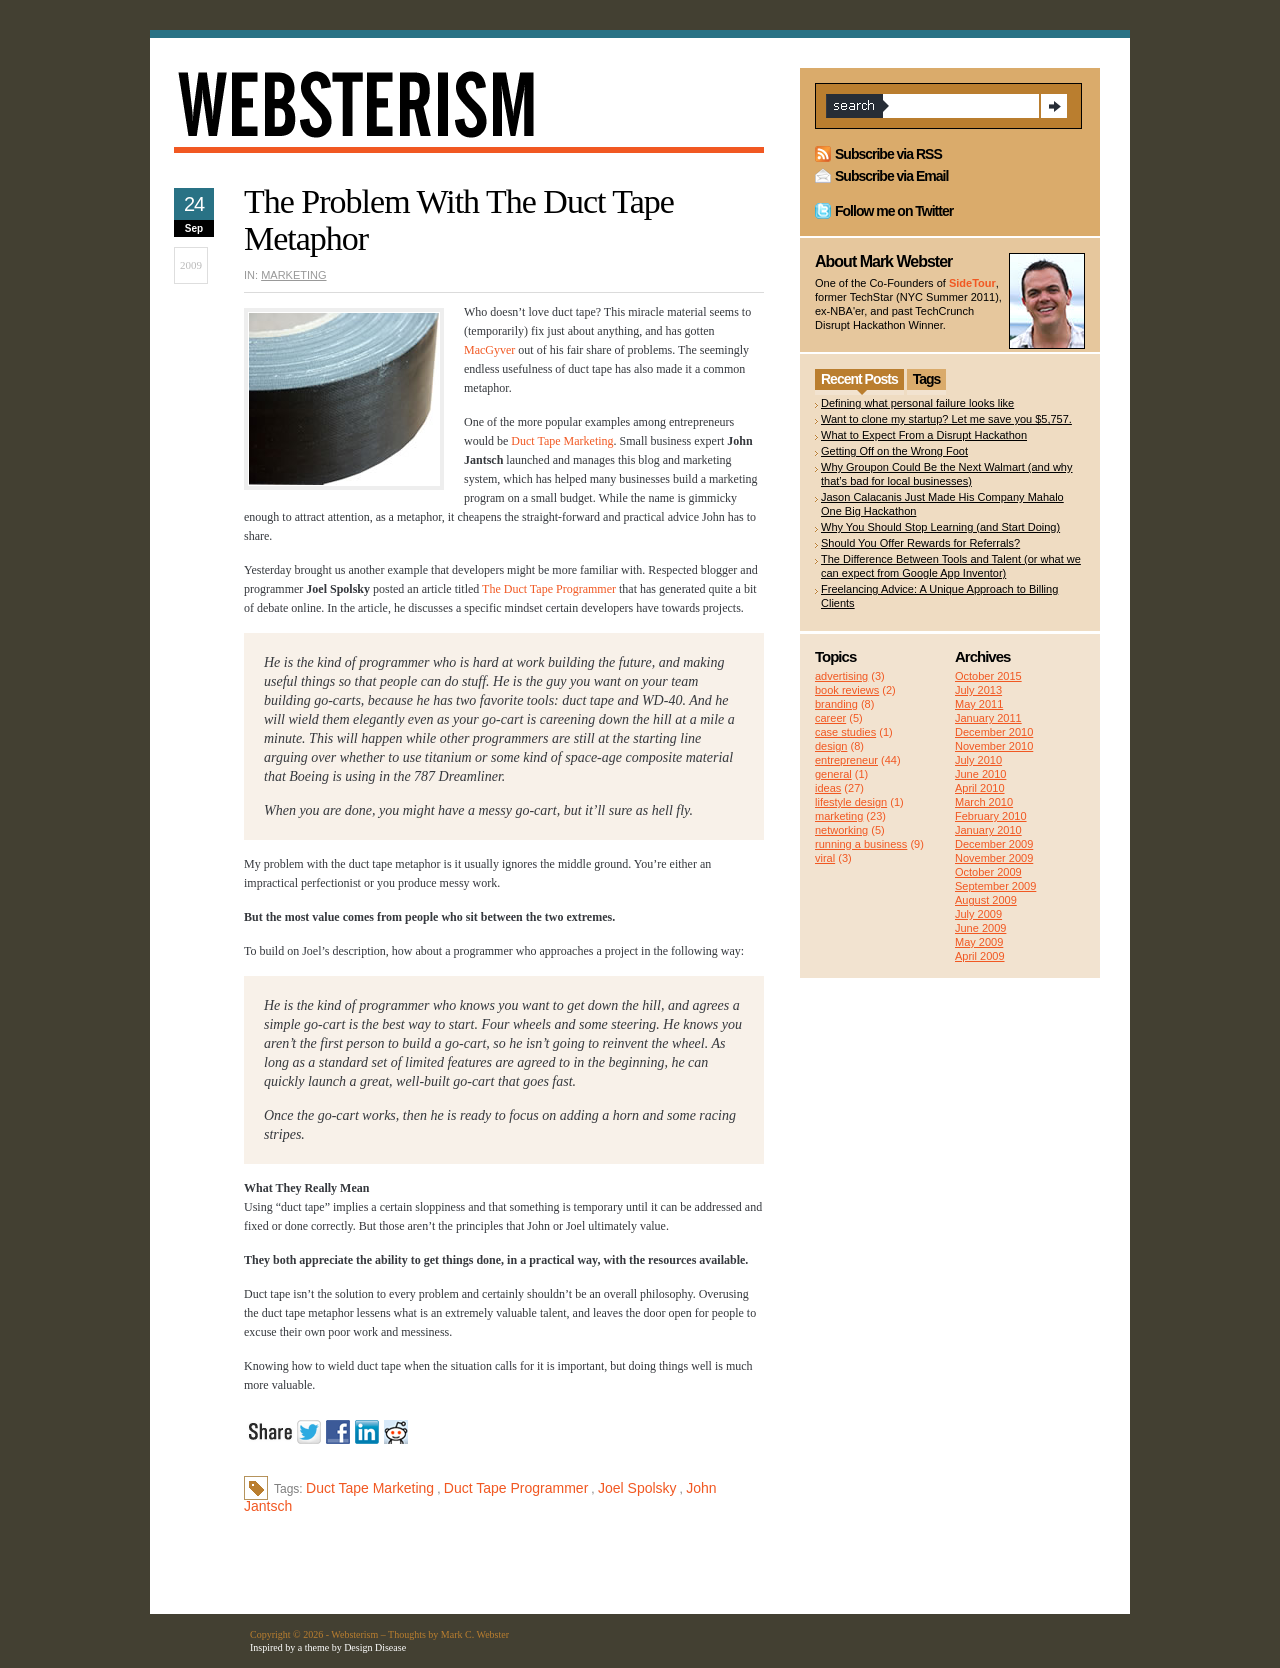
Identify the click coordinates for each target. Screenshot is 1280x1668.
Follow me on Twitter (894, 211)
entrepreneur (846, 760)
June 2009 (980, 928)
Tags (927, 379)
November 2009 (994, 858)
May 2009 (979, 942)
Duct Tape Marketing (562, 441)
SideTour (972, 283)
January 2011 (988, 718)
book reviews (847, 690)
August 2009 (986, 900)
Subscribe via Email (891, 176)
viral (825, 858)
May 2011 (979, 704)
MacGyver (489, 350)
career (830, 718)
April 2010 (980, 788)
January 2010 (988, 830)
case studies (845, 732)
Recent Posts (859, 379)
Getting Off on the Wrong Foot (894, 451)
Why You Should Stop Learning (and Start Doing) (940, 527)
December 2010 (994, 732)
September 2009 (995, 886)
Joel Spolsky (637, 1488)
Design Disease (375, 1647)
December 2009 (994, 844)
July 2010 (978, 760)
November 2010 (994, 746)
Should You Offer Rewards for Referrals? (920, 543)
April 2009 (980, 956)
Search (1054, 106)
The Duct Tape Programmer (549, 589)
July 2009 (978, 914)
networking (841, 830)
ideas (828, 788)
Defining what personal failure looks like (917, 403)
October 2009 (988, 872)
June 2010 (980, 774)
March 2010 (984, 802)
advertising (841, 676)
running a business (861, 844)
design (831, 746)
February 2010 (991, 816)
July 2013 (978, 690)
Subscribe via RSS (888, 154)
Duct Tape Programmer (516, 1488)
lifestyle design (851, 802)
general (833, 774)
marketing (293, 275)
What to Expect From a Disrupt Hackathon (924, 435)
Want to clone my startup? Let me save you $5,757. (946, 419)
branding (836, 704)
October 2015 (988, 676)
